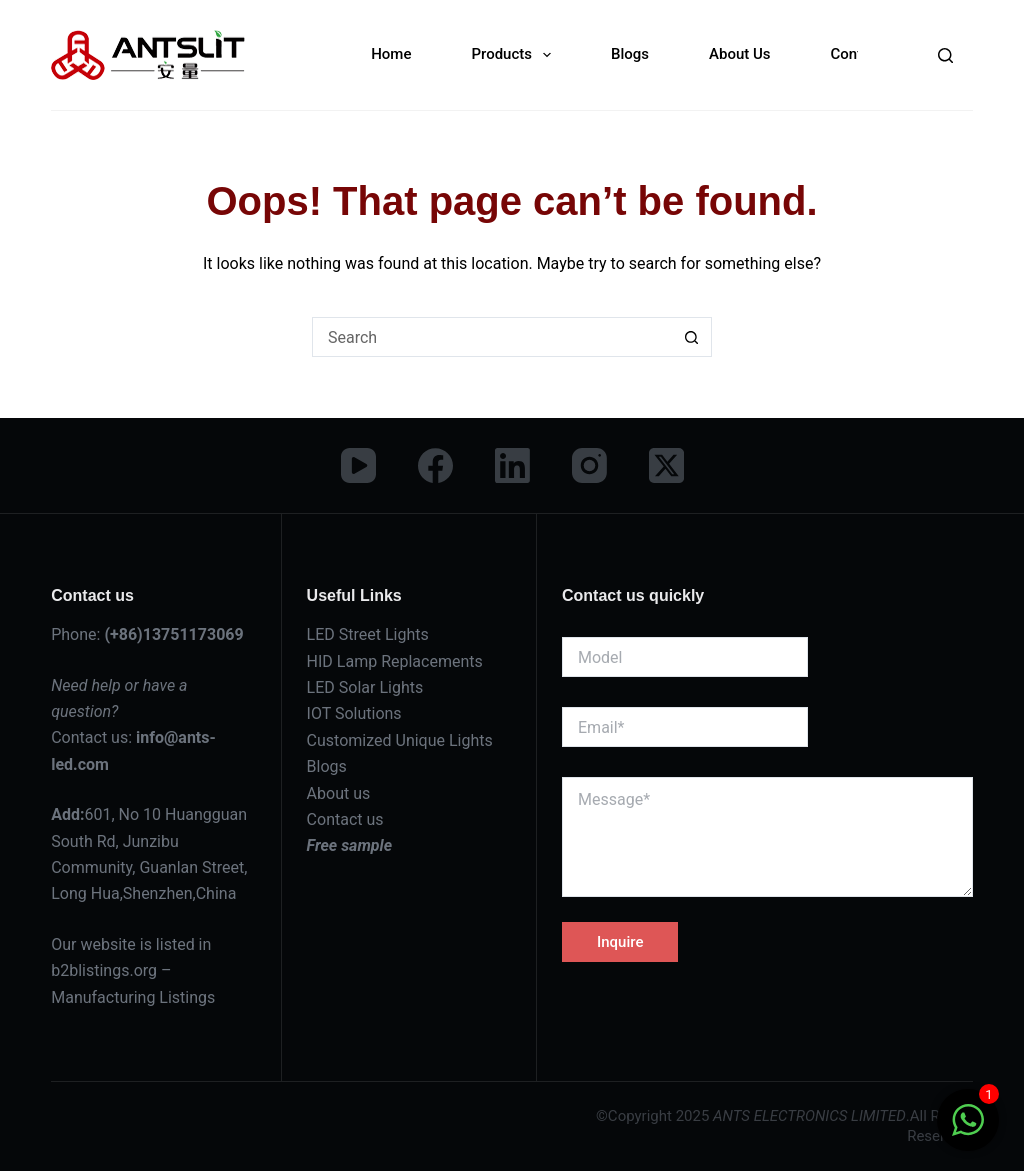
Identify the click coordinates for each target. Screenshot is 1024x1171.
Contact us (345, 819)
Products (515, 55)
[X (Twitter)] (666, 465)
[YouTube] (358, 465)
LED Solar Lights (365, 687)
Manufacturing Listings (133, 997)
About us (339, 793)
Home (391, 54)
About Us (740, 54)
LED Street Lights (368, 634)
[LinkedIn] (512, 465)
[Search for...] (492, 337)
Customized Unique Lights (400, 740)
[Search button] (692, 337)
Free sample (350, 845)
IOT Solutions (354, 713)
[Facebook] (435, 465)
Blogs (630, 54)
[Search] (945, 55)
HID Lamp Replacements (395, 661)
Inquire (620, 942)
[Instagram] (589, 465)
